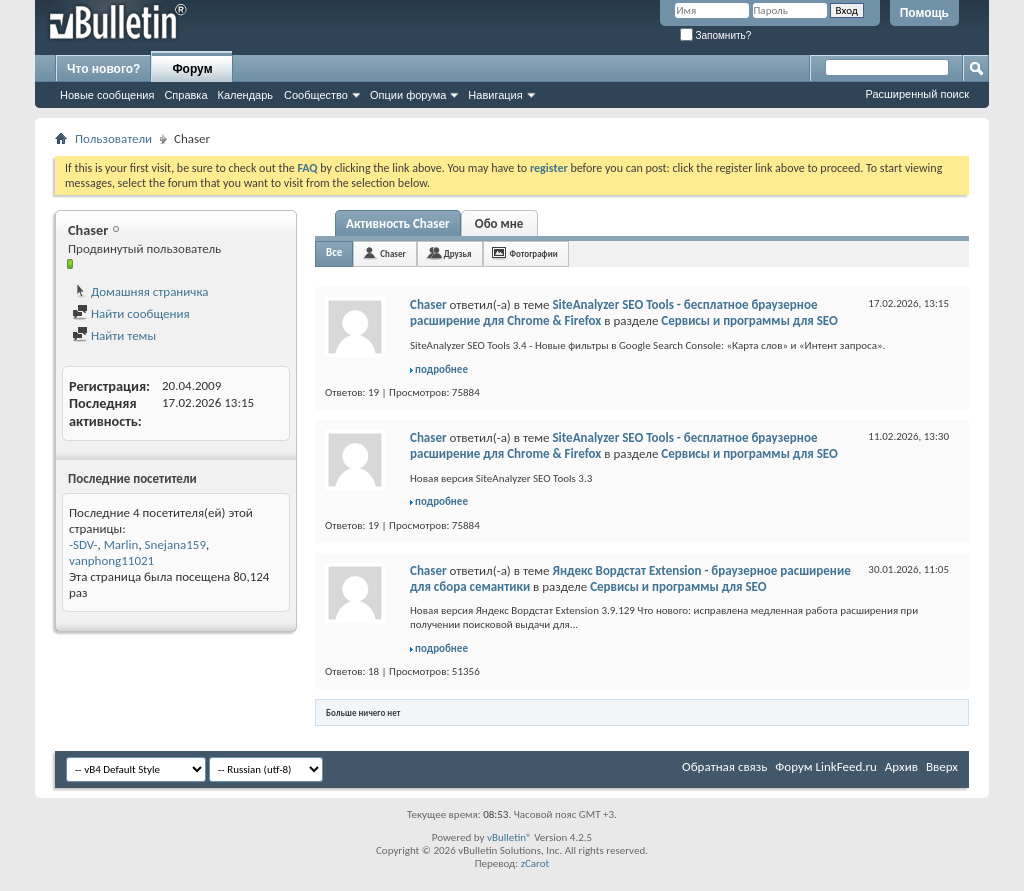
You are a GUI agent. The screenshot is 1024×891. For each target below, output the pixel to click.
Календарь (246, 95)
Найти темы (114, 335)
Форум (192, 69)
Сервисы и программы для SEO (749, 320)
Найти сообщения (131, 313)
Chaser (392, 253)
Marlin (121, 544)
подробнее (441, 369)
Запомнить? (716, 35)
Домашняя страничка (140, 291)
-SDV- (83, 544)
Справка (185, 95)
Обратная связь (724, 766)
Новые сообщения (107, 95)
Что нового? (103, 69)
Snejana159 (175, 544)
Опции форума (408, 95)
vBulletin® (509, 837)
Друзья (458, 253)
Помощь (924, 13)
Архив (901, 766)
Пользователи (113, 138)
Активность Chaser (398, 223)
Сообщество (316, 95)
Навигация (495, 95)
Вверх (942, 766)
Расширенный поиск (917, 94)
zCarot (535, 863)
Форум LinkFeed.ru (826, 766)
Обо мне (499, 223)
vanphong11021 (111, 560)
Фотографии (534, 253)
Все (334, 252)
